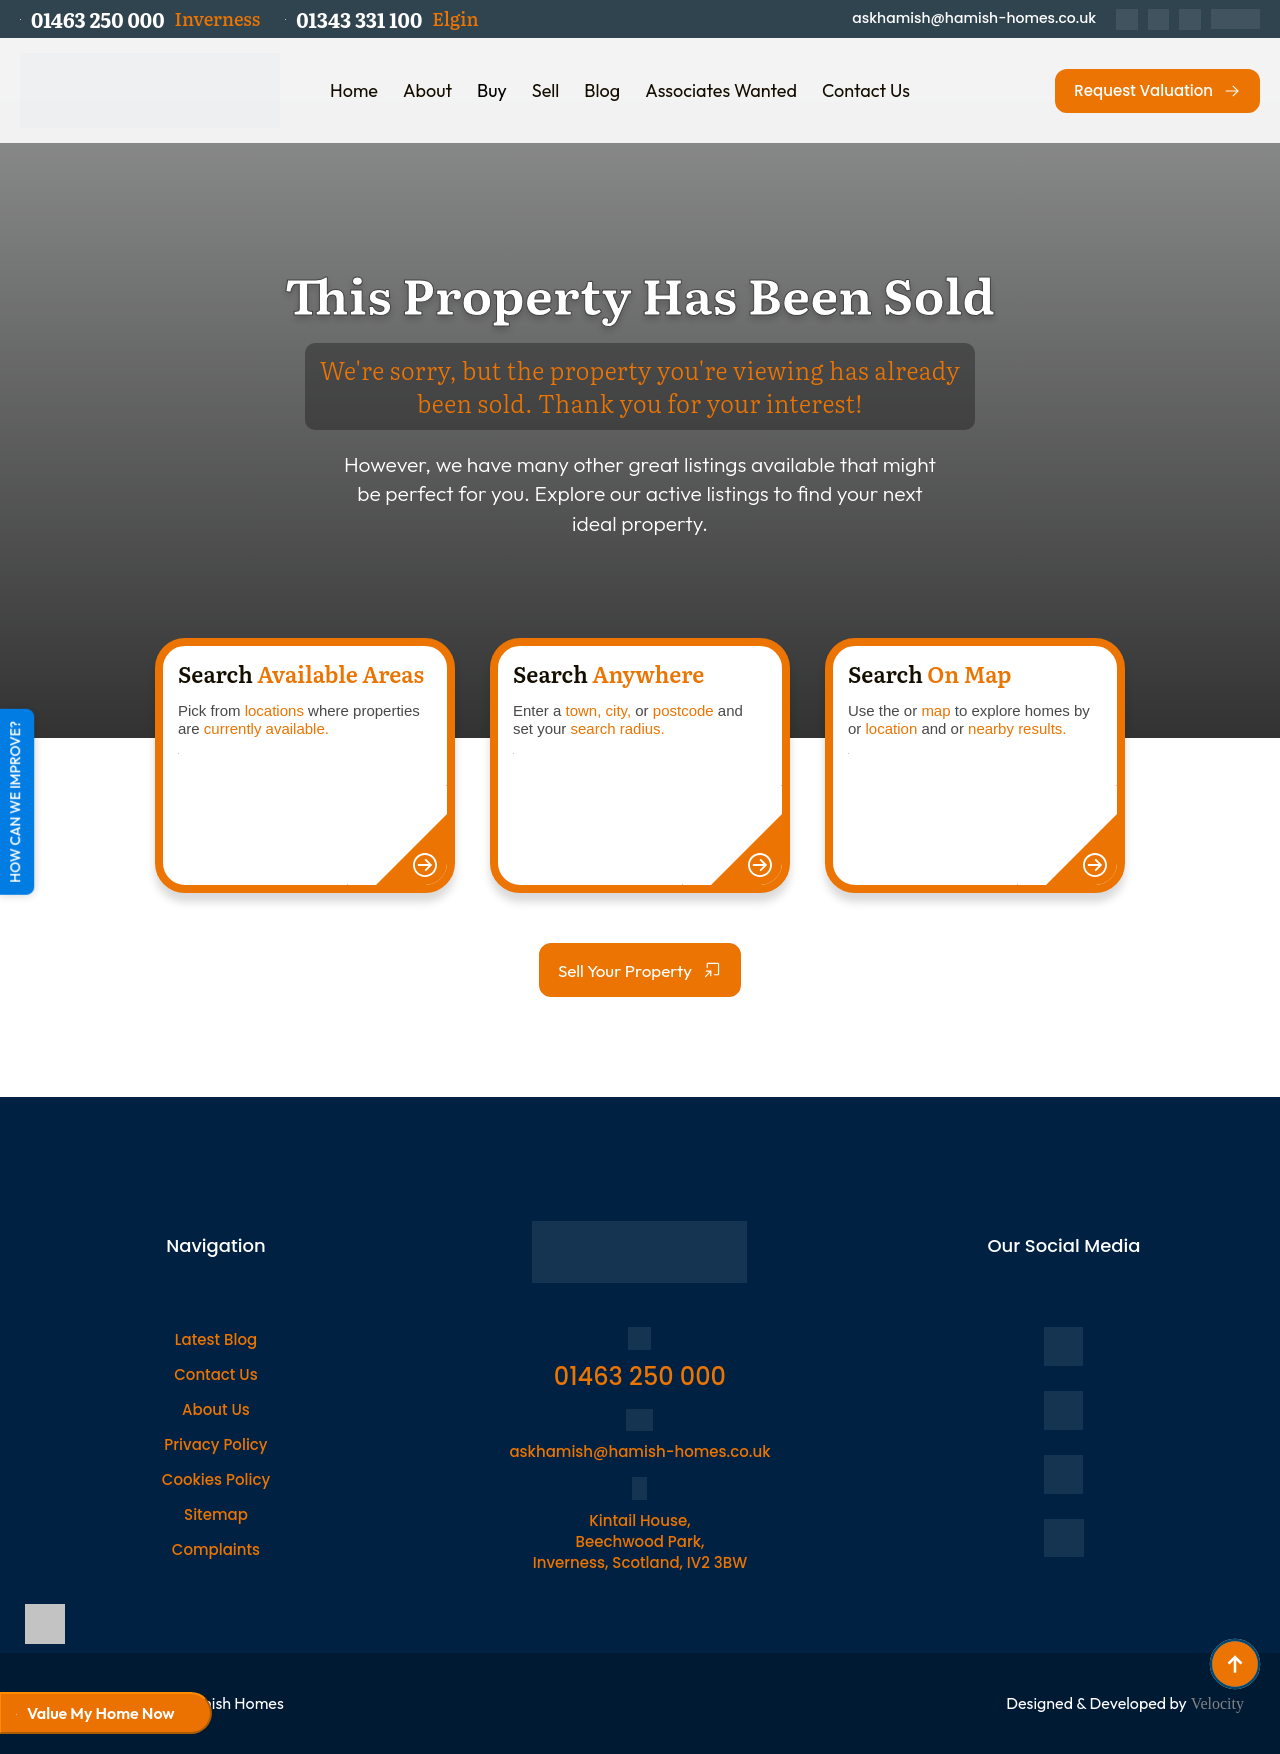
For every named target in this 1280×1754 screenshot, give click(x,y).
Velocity (1217, 1704)
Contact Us (866, 90)
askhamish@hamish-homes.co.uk (974, 18)
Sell (546, 90)
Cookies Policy (216, 1479)
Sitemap (216, 1514)
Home (354, 90)
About (427, 90)
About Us (216, 1409)
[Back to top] (1235, 1664)
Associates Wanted (721, 90)
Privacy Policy (215, 1444)
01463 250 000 (640, 1376)
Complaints (216, 1549)
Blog (602, 90)
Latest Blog (216, 1339)
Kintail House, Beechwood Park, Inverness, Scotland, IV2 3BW (640, 1541)
